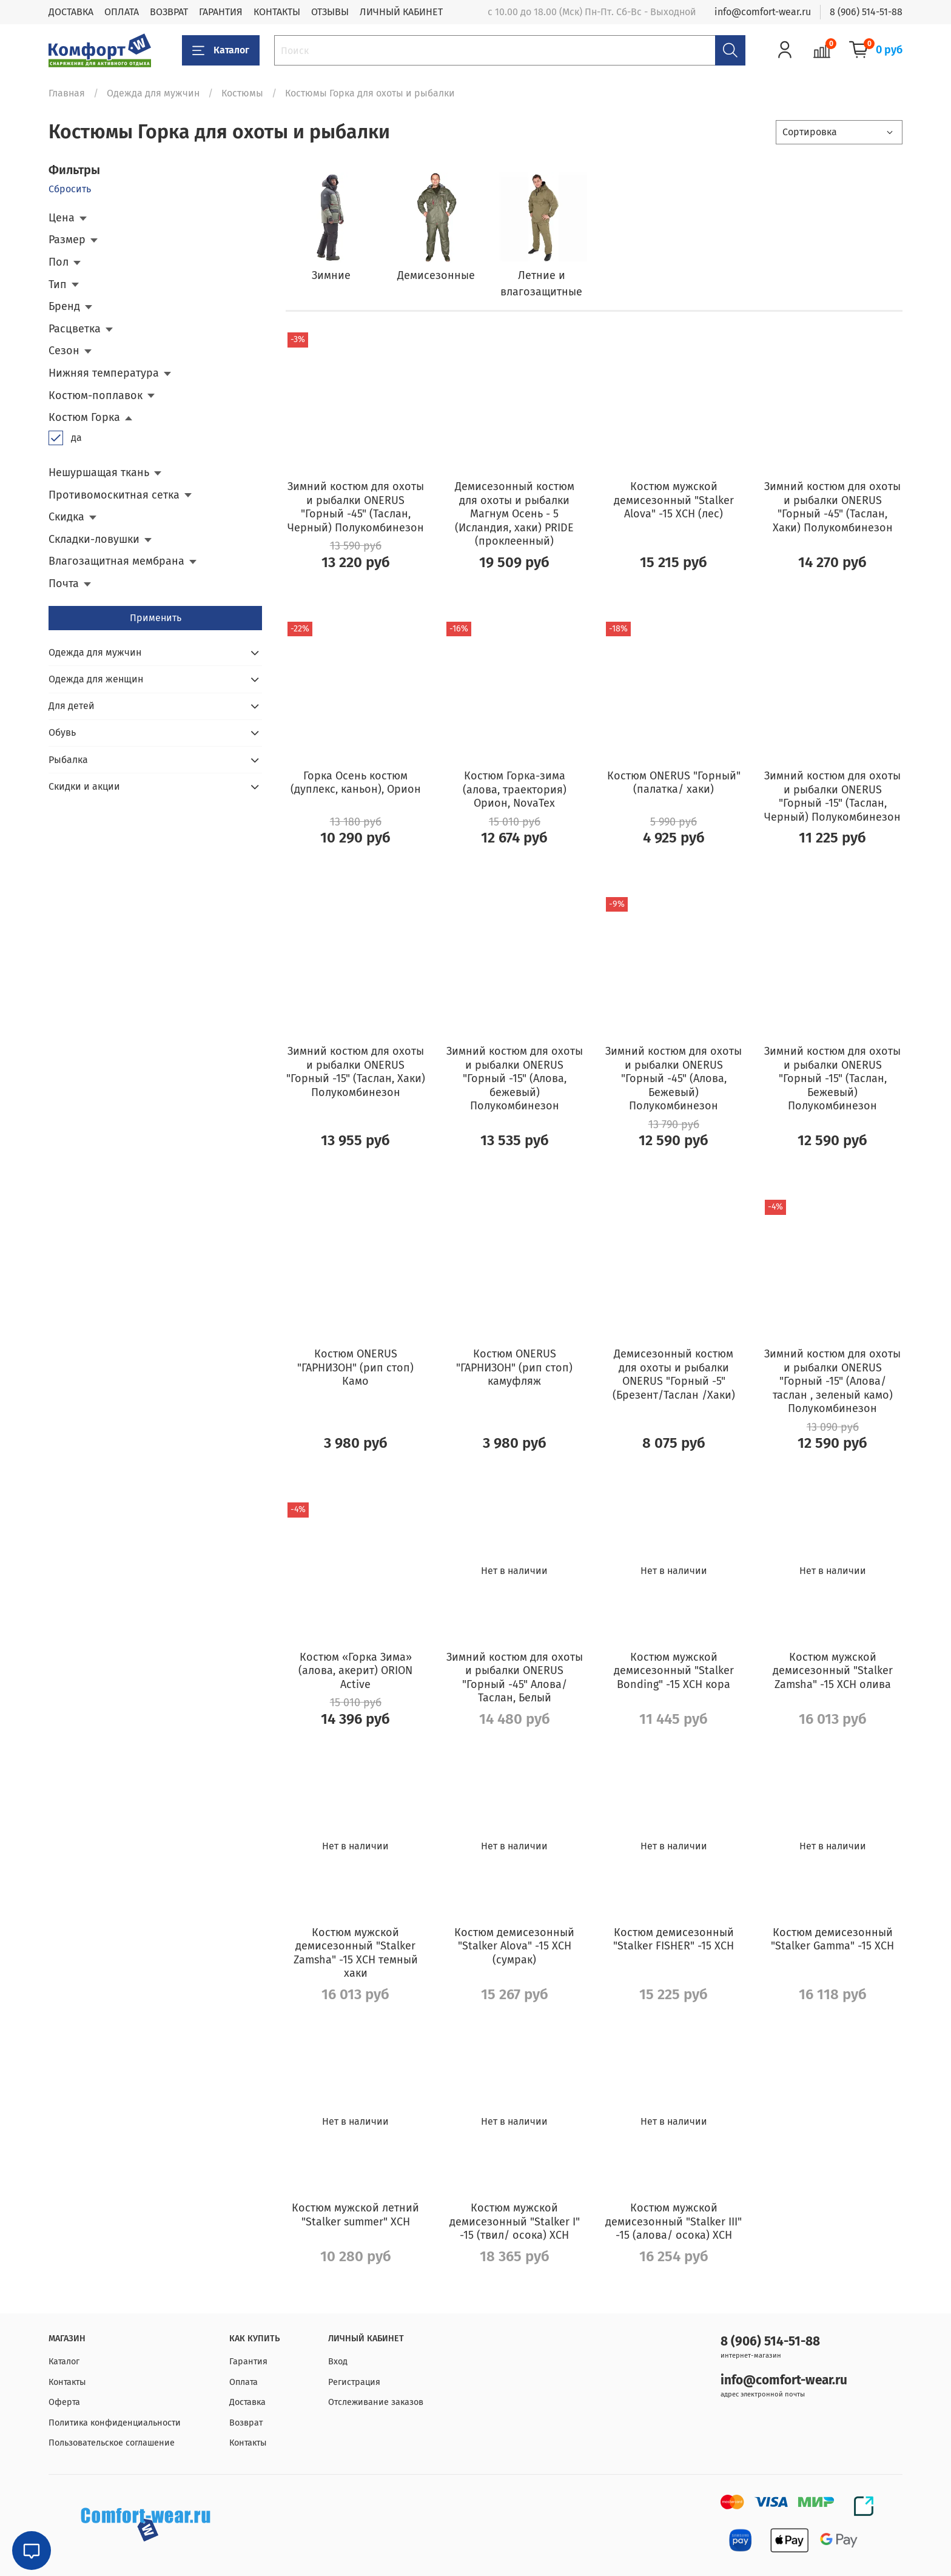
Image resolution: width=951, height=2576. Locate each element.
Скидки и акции (84, 786)
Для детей (72, 705)
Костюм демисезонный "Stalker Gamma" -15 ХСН (832, 1939)
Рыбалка (68, 759)
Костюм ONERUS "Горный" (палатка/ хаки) (674, 782)
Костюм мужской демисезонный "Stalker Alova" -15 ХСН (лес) (674, 500)
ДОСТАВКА (71, 12)
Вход (338, 2361)
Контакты (67, 2382)
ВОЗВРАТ (169, 12)
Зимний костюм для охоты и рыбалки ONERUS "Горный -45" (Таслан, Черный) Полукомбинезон (355, 507)
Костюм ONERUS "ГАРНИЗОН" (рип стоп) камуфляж (514, 1367)
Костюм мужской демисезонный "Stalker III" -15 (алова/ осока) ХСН (673, 2221)
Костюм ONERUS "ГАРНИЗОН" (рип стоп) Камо (355, 1367)
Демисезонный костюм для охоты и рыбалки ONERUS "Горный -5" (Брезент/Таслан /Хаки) (674, 1374)
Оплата (243, 2382)
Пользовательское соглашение (112, 2443)
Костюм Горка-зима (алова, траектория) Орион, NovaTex (514, 789)
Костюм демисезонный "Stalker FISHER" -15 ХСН (673, 1939)
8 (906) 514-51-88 (866, 12)
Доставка (247, 2402)
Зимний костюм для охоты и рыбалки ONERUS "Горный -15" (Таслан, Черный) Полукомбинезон (832, 796)
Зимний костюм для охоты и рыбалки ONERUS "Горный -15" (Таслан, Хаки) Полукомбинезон (355, 1071)
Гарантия (248, 2361)
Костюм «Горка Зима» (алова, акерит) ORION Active (355, 1670)
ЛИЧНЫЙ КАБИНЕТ (401, 12)
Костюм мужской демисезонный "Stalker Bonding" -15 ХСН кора (674, 1670)
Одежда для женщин (96, 679)
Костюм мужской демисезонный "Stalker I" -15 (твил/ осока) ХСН (514, 2221)
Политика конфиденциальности (115, 2423)
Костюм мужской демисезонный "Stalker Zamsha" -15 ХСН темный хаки (356, 1953)
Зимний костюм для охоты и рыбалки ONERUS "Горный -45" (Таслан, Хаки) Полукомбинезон (832, 507)
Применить (155, 618)
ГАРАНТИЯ (221, 12)
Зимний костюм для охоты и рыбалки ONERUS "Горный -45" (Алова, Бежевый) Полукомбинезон (673, 1078)
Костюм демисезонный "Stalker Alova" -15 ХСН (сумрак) (514, 1946)
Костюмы (242, 93)
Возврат (246, 2423)
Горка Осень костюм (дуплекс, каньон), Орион (356, 782)
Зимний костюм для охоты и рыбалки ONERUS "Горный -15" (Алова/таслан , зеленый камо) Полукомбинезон (832, 1381)
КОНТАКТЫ (277, 12)
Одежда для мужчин (153, 93)
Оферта (64, 2402)
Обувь (62, 732)
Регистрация (354, 2382)
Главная (67, 93)
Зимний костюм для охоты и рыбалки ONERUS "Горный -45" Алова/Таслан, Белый (514, 1677)
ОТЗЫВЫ (330, 12)
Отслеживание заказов (375, 2402)
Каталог (220, 50)
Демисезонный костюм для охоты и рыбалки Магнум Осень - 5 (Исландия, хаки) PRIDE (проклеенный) (514, 514)
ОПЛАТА (121, 12)
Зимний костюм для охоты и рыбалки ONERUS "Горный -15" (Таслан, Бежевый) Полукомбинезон (832, 1078)
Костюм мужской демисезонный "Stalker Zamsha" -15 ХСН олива (833, 1670)
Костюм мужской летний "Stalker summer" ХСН (355, 2214)
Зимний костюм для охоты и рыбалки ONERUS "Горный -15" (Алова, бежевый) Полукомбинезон (514, 1078)
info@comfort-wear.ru (762, 12)
